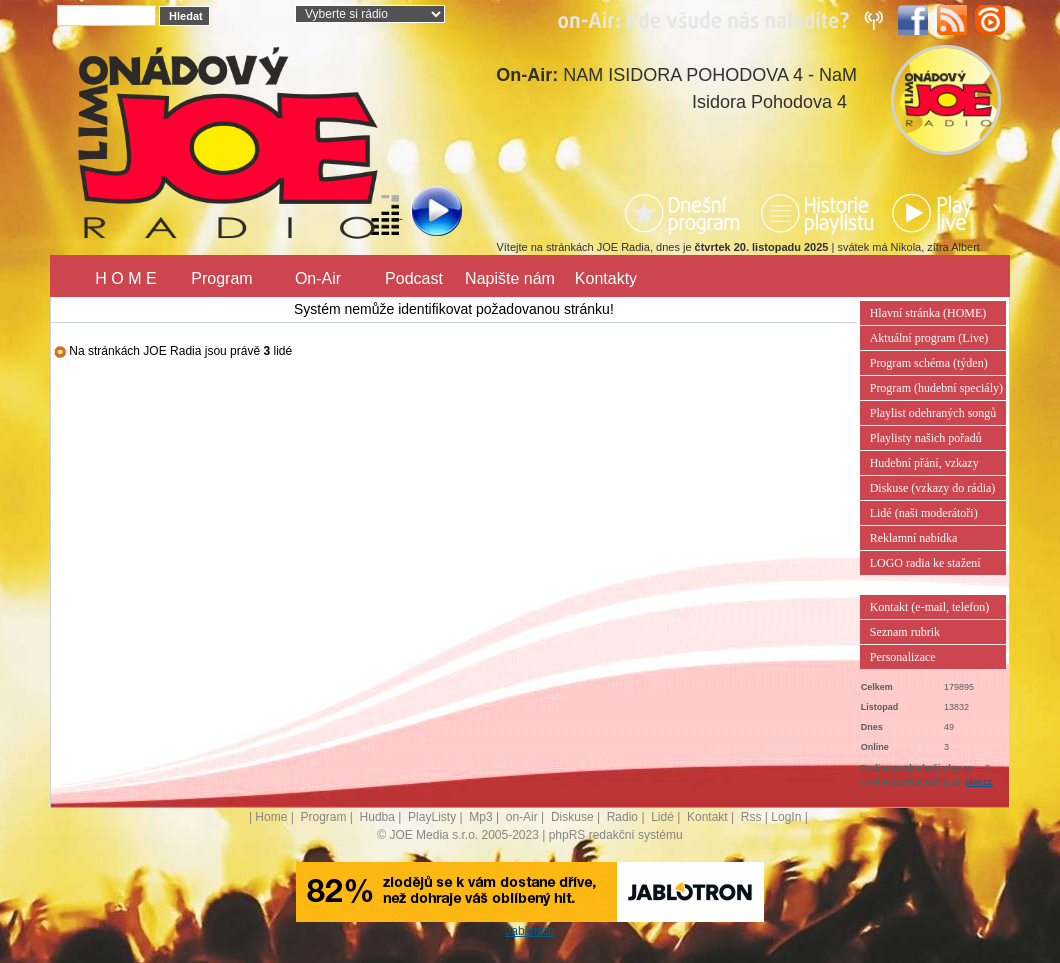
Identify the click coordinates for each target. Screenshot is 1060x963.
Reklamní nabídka (914, 538)
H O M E (125, 278)
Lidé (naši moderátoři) (924, 513)
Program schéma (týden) (929, 363)
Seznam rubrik (905, 632)
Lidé (662, 817)
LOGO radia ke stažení (925, 563)
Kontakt (707, 817)
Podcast (414, 278)
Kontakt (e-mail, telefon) (930, 607)
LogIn (786, 817)
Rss (751, 817)
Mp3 (480, 817)
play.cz (978, 782)
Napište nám (510, 278)
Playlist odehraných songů (933, 413)
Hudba (377, 817)
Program (221, 278)
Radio (622, 817)
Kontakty (606, 278)
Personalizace (903, 657)
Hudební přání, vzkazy (924, 463)
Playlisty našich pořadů (926, 438)
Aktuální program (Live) (929, 338)
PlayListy (432, 817)
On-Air (318, 278)
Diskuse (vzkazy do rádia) (933, 488)
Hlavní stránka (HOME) (928, 313)
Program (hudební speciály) (936, 388)
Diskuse (572, 817)
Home (271, 817)
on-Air (522, 817)
